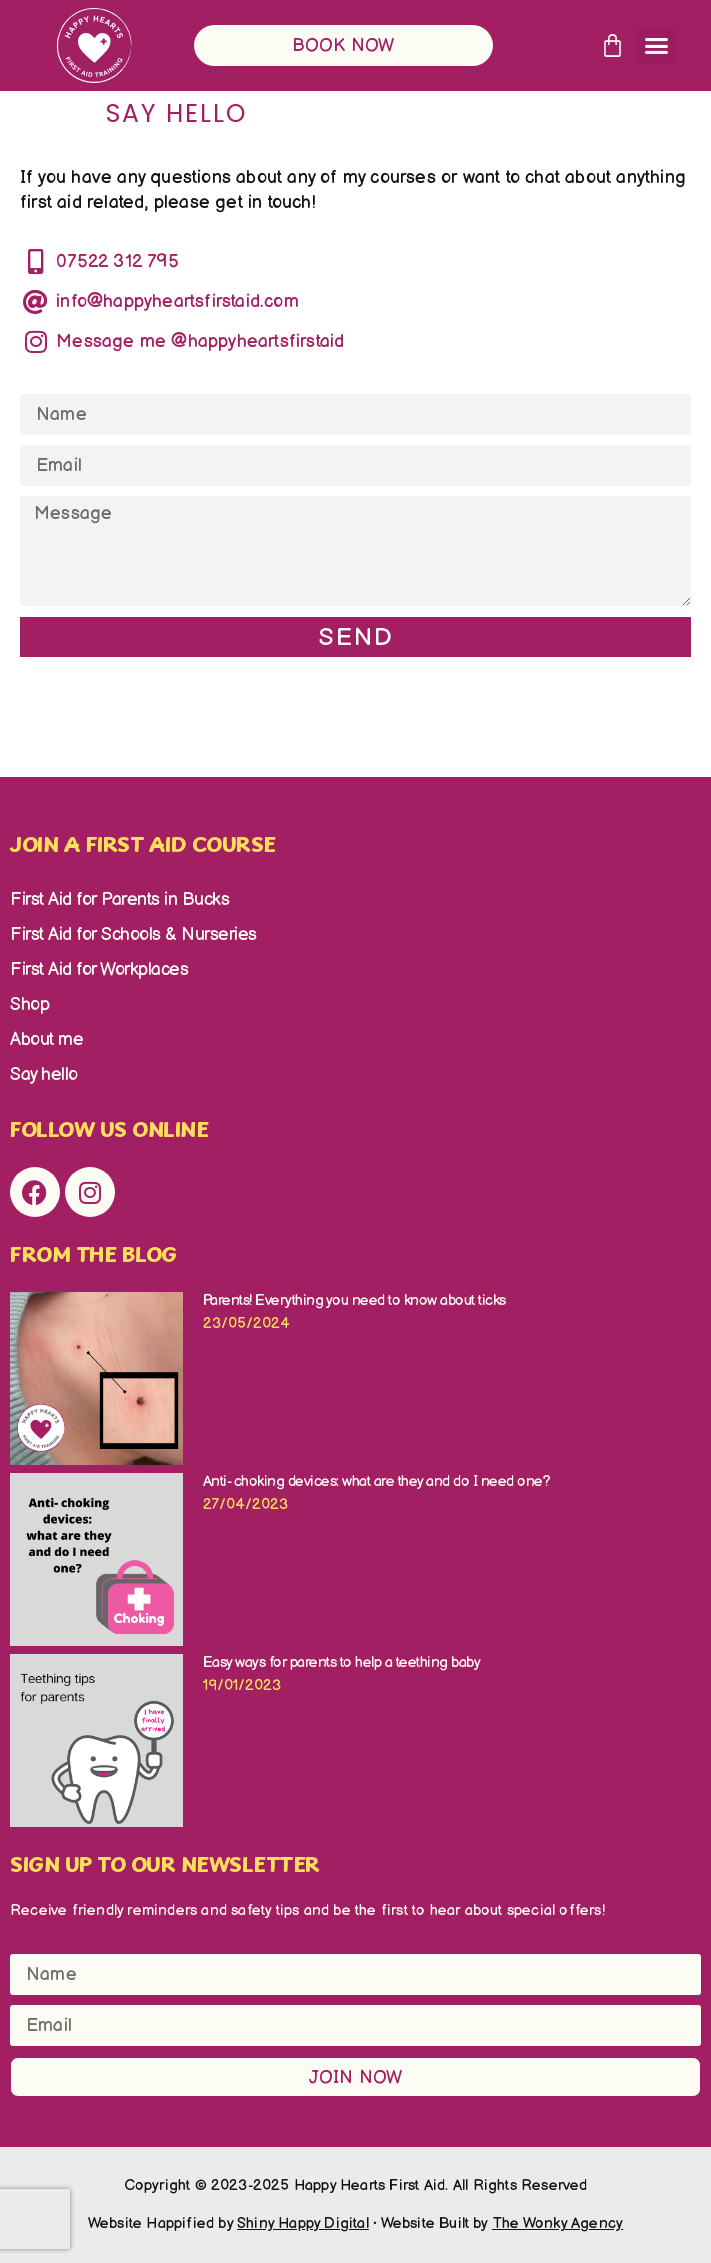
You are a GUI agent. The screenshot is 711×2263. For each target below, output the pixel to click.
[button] (656, 46)
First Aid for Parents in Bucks (119, 899)
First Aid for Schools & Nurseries (133, 934)
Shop (29, 1004)
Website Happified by (228, 2223)
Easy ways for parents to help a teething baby (342, 1662)
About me (46, 1039)
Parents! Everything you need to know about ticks (354, 1300)
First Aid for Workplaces (99, 969)
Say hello (44, 1074)
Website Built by (502, 2223)
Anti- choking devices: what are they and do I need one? (378, 1481)
